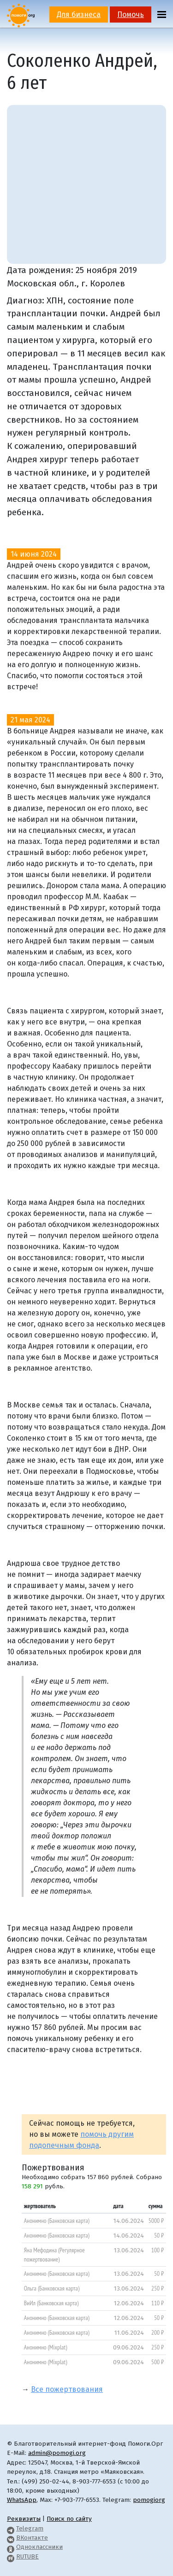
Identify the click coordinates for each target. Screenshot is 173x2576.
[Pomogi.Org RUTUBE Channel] (10, 2556)
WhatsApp (21, 2500)
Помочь (130, 14)
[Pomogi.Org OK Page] (10, 2547)
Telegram (29, 2528)
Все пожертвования (67, 2389)
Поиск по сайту (69, 2519)
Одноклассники (39, 2547)
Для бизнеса (79, 14)
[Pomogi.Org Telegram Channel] (10, 2528)
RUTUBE (27, 2556)
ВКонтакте (32, 2537)
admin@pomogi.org (57, 2453)
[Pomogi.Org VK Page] (10, 2537)
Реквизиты (24, 2519)
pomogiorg (149, 2500)
